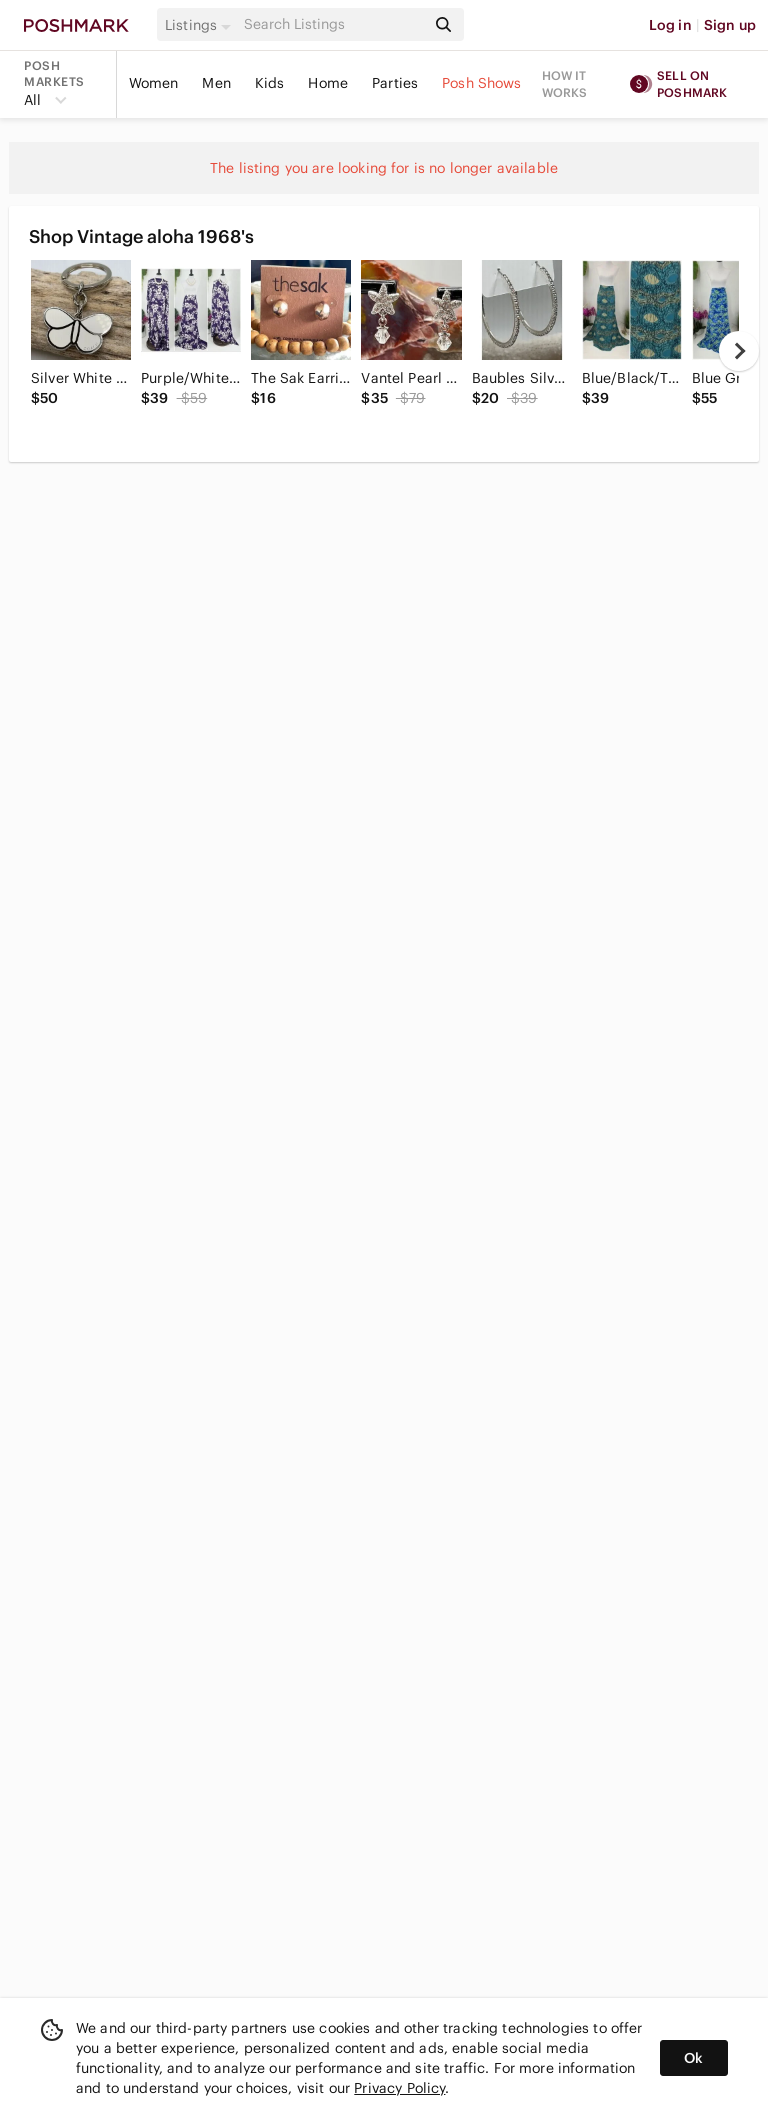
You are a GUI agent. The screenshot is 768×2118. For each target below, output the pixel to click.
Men (216, 83)
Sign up (730, 25)
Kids (270, 83)
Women (154, 83)
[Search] (333, 24)
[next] (739, 351)
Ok (693, 2058)
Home (328, 83)
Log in (670, 25)
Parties (395, 83)
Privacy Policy (399, 2088)
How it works (565, 84)
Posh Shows (482, 83)
